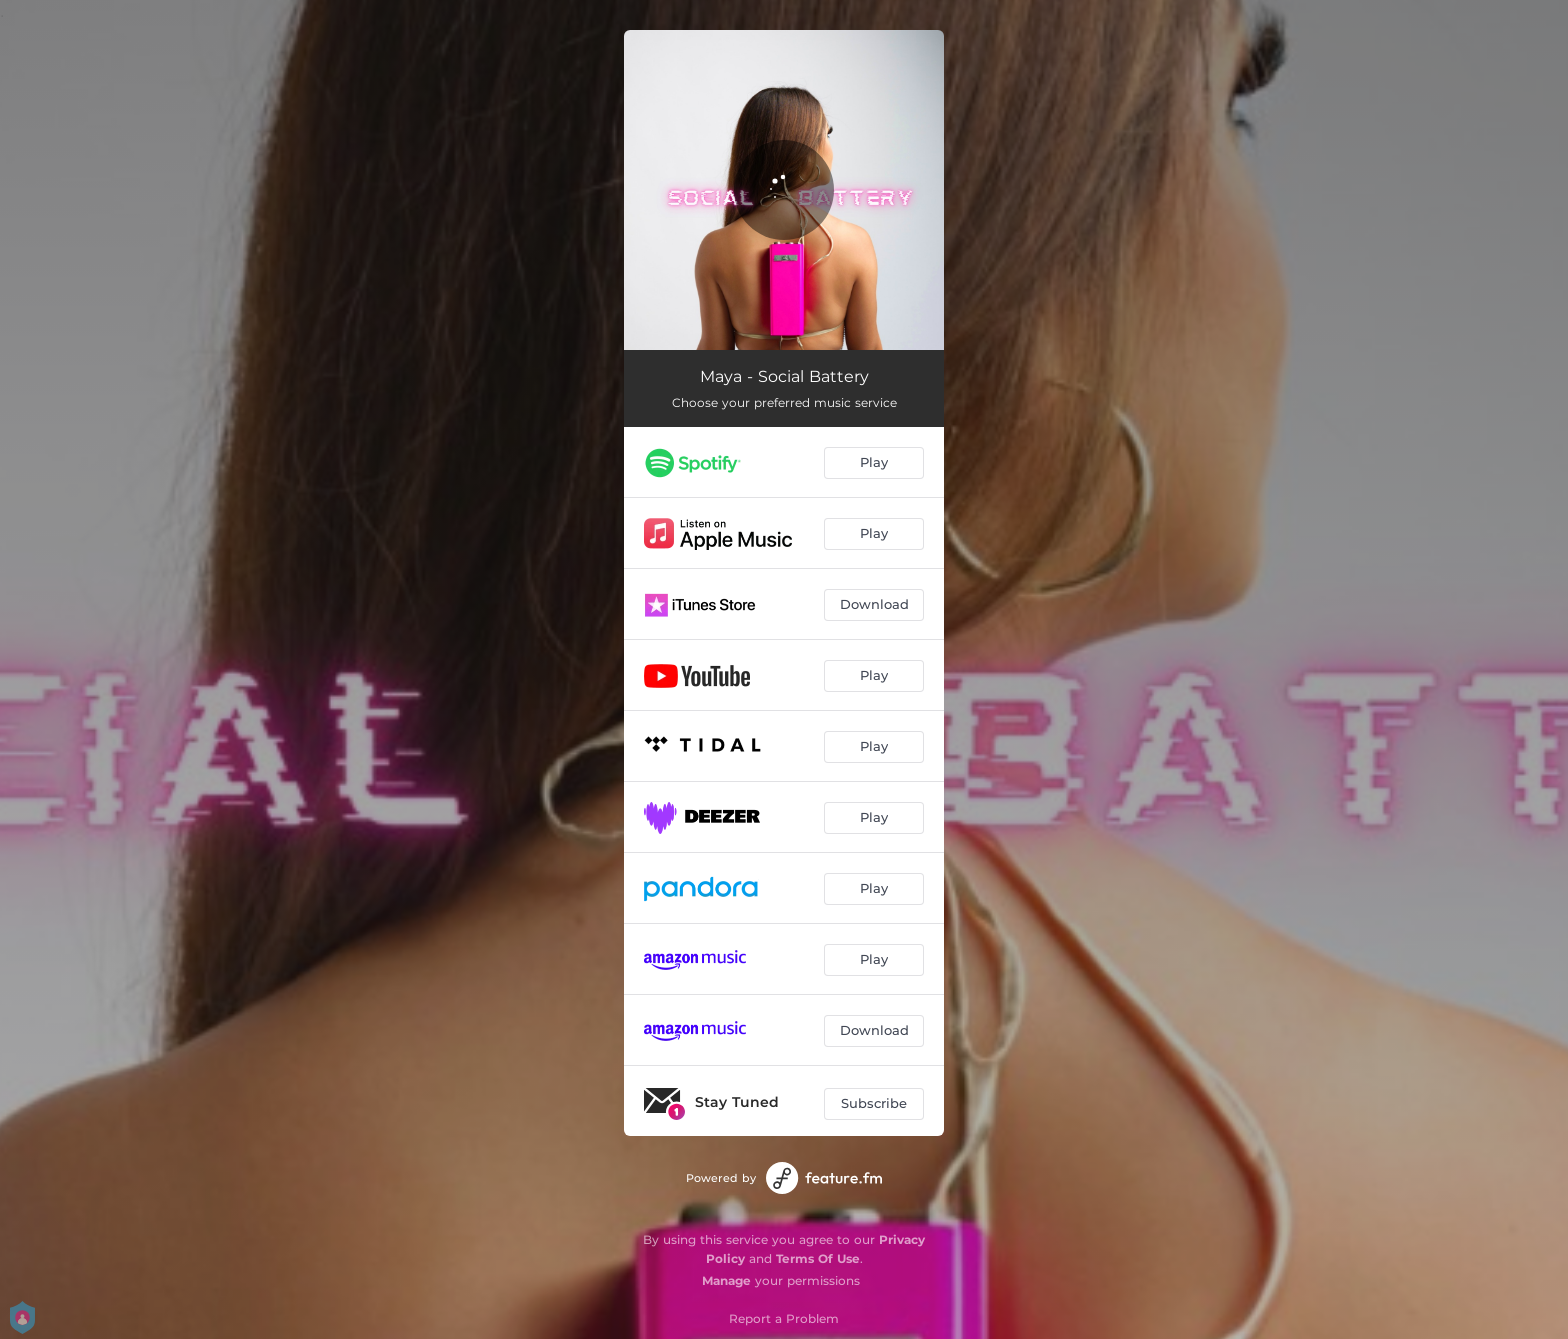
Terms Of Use (818, 1258)
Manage (726, 1280)
